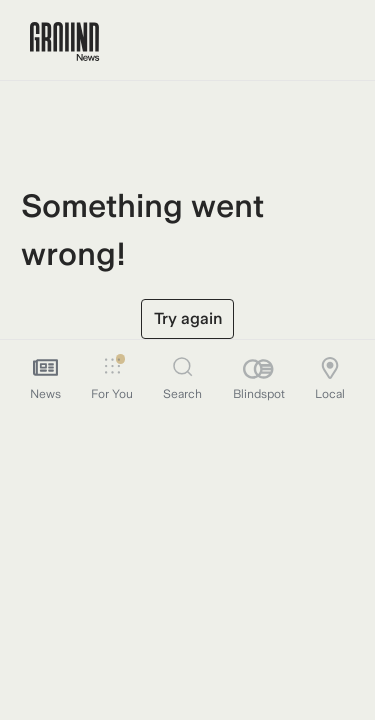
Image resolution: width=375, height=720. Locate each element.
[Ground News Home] (64, 42)
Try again (188, 318)
